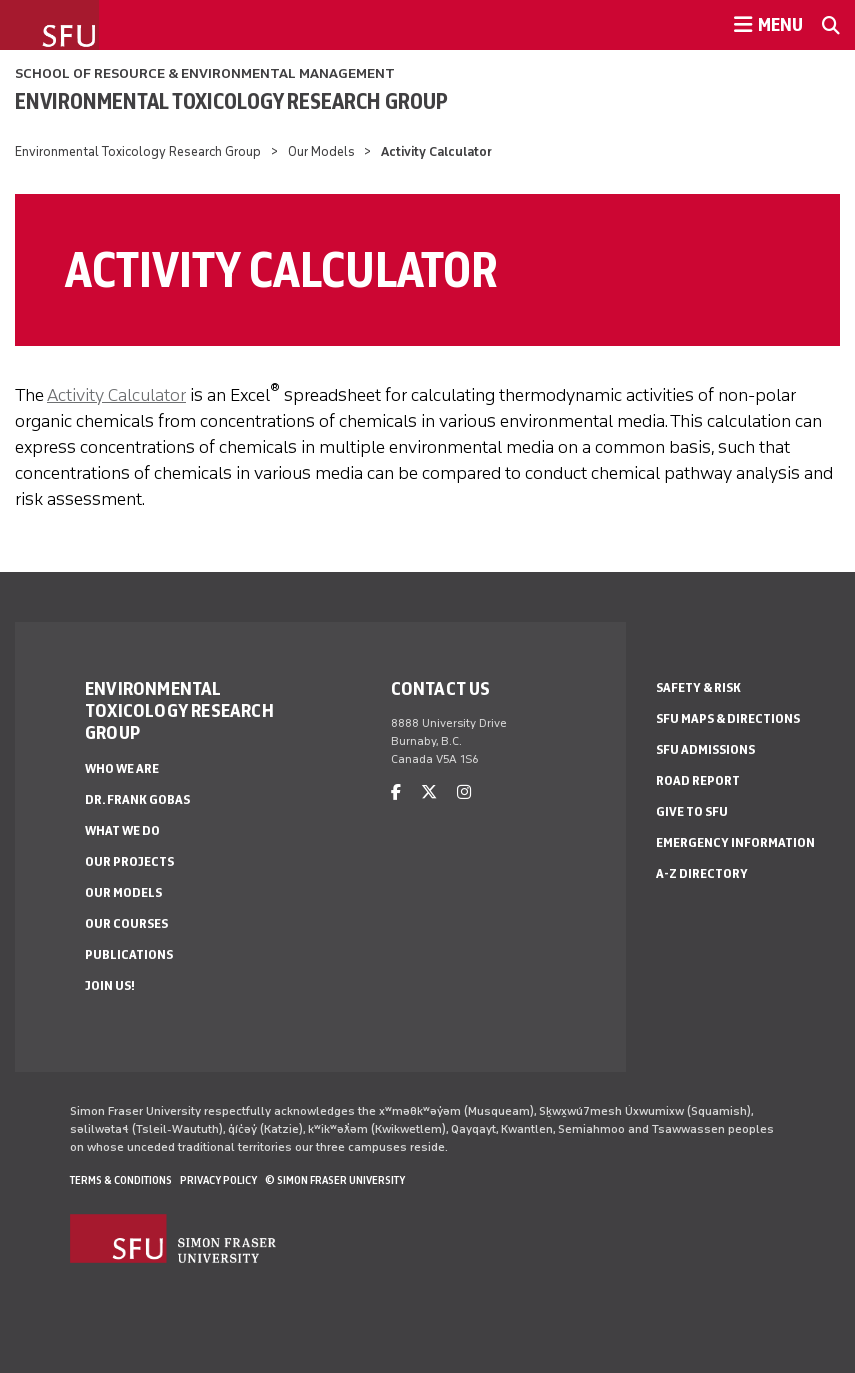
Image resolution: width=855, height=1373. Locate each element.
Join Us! (110, 985)
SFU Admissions (705, 749)
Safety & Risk (698, 687)
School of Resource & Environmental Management (205, 73)
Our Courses (126, 923)
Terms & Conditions (121, 1180)
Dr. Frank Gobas (137, 799)
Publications (129, 954)
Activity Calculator (116, 395)
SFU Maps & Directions (728, 718)
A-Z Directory (702, 873)
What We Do (122, 830)
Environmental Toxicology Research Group (231, 101)
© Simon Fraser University (335, 1180)
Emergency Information (735, 842)
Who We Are (122, 768)
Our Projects (129, 861)
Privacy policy (218, 1180)
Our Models (321, 151)
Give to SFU (692, 811)
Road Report (698, 780)
